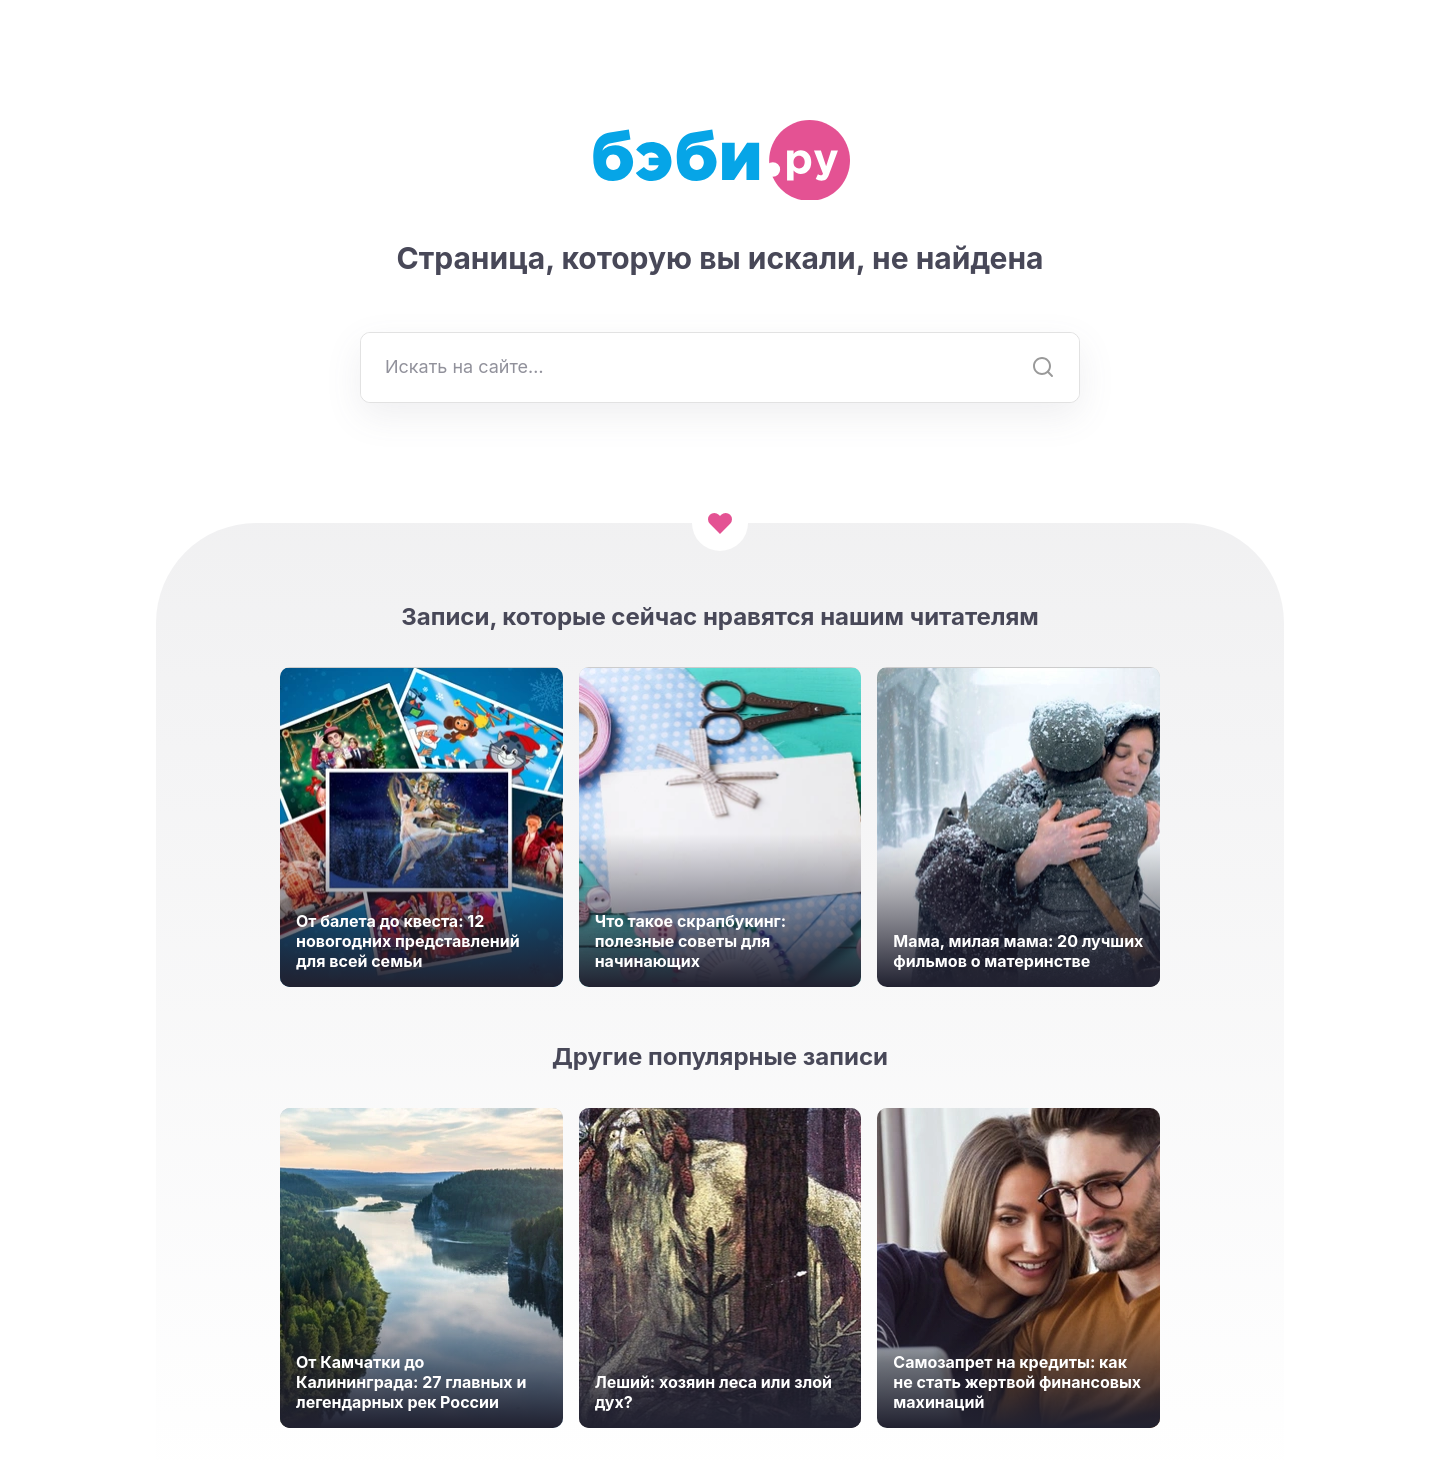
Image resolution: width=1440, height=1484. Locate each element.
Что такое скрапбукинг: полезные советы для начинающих (691, 941)
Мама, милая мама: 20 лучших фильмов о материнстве (1018, 951)
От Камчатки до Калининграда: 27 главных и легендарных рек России (411, 1382)
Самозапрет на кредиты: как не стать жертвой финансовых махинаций (1017, 1382)
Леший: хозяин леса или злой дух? (713, 1392)
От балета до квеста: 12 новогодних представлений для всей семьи (408, 941)
